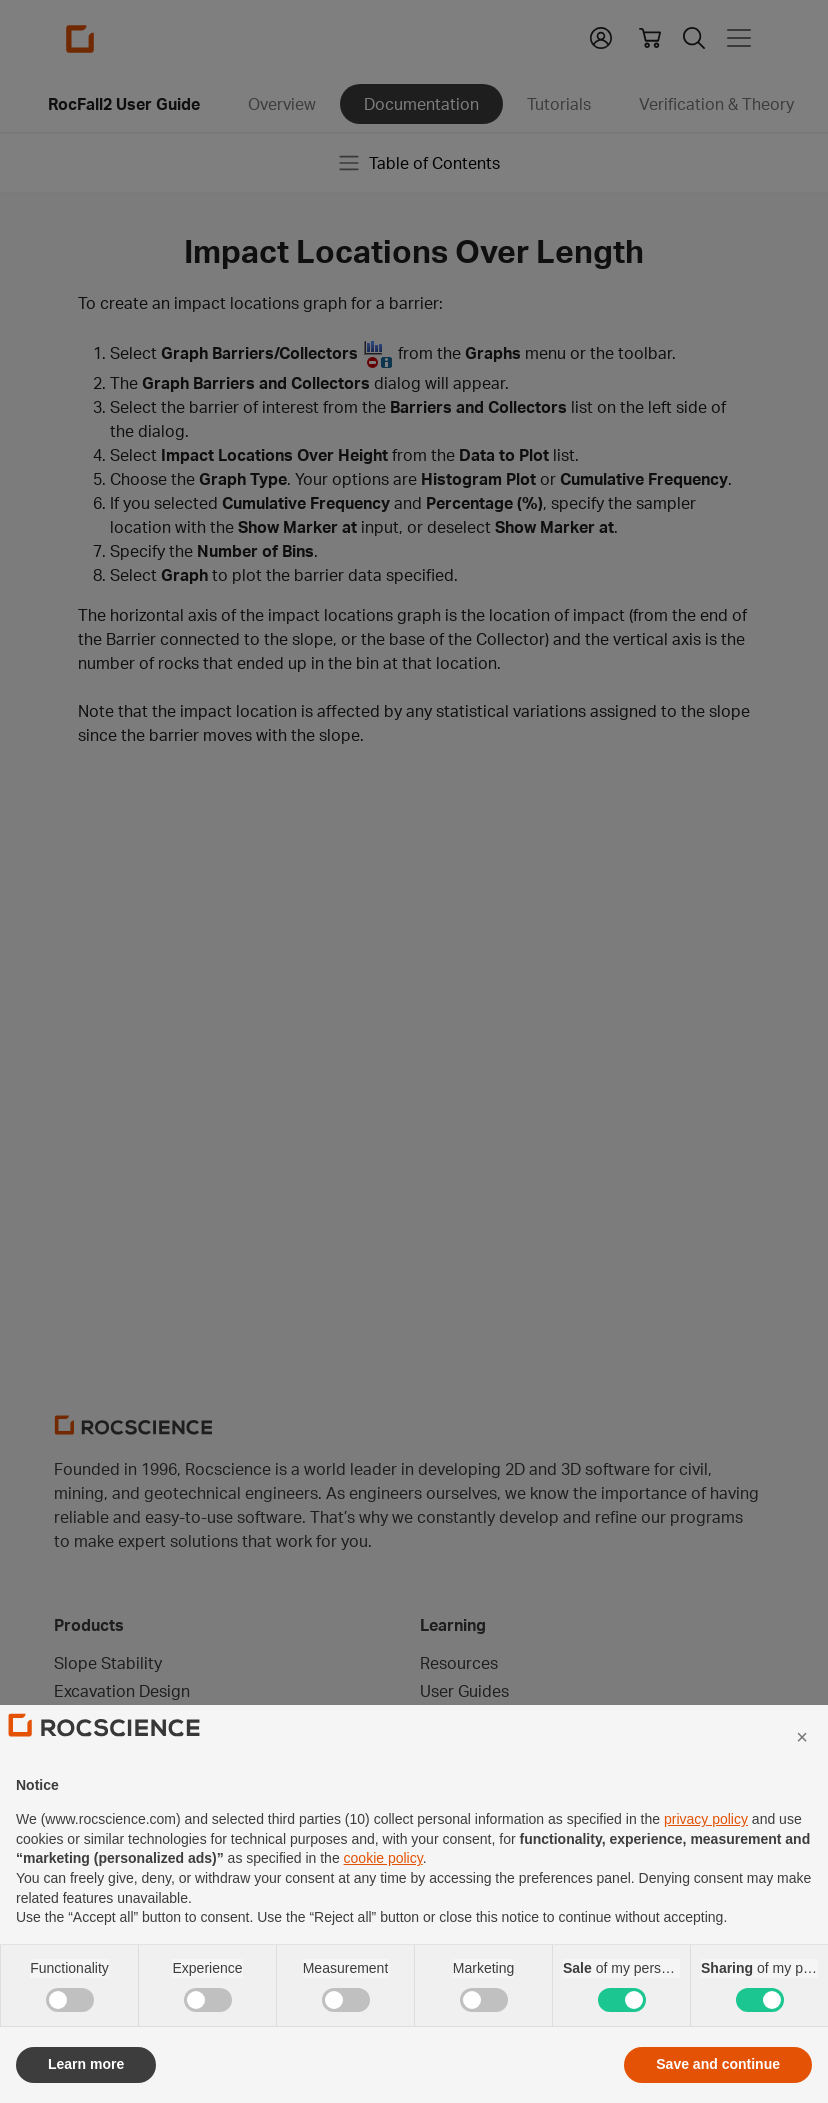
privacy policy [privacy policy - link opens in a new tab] (706, 1864)
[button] (802, 1782)
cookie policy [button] (383, 1903)
